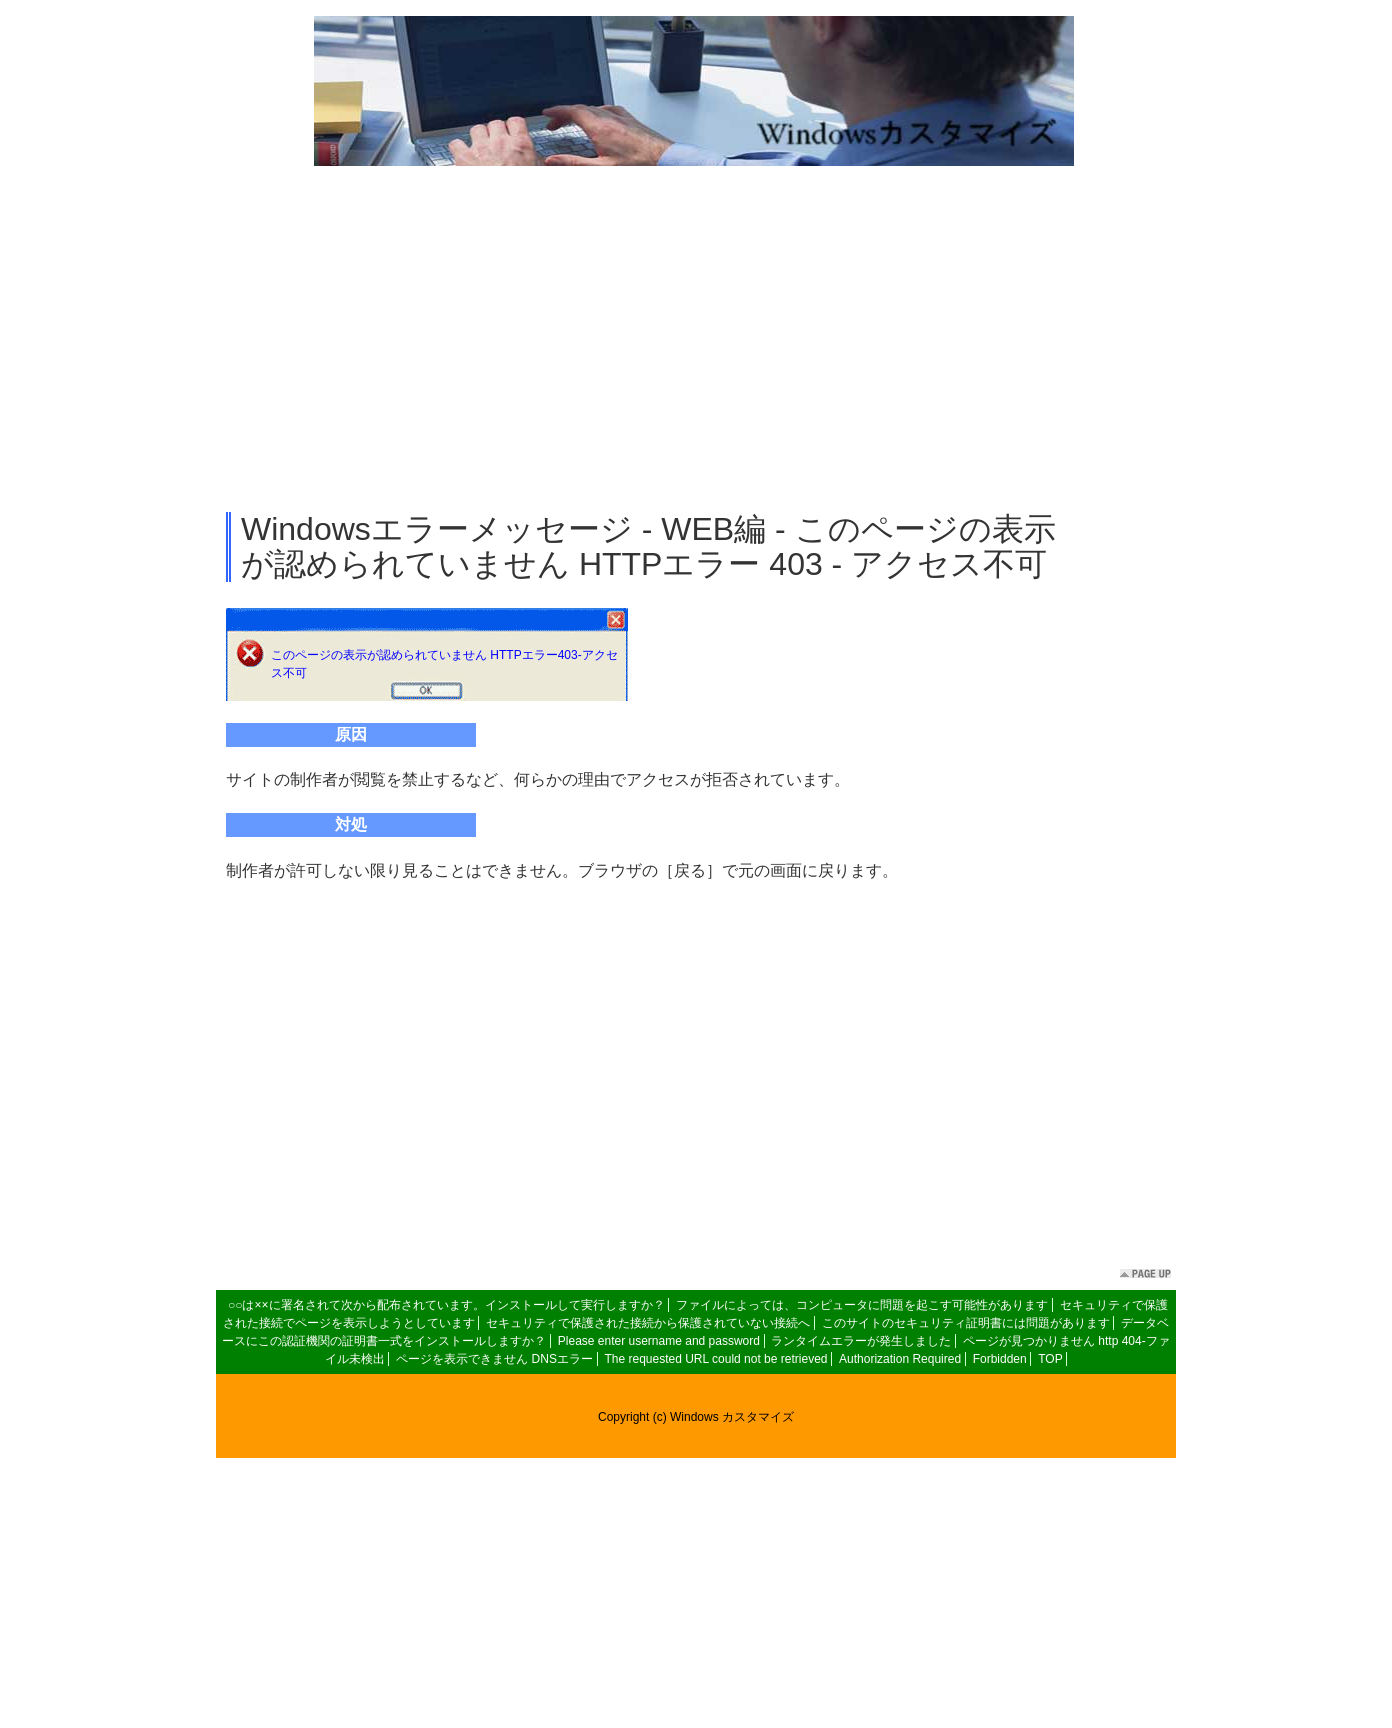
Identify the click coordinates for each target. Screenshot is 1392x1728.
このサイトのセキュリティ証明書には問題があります (966, 1323)
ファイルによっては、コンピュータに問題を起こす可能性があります (862, 1305)
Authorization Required (900, 1359)
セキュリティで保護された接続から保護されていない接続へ (648, 1323)
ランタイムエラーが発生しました (861, 1341)
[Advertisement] (696, 340)
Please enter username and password (659, 1341)
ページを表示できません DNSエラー (494, 1359)
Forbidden (1000, 1359)
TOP (1050, 1359)
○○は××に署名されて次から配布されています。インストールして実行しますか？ (446, 1305)
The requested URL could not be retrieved (715, 1359)
